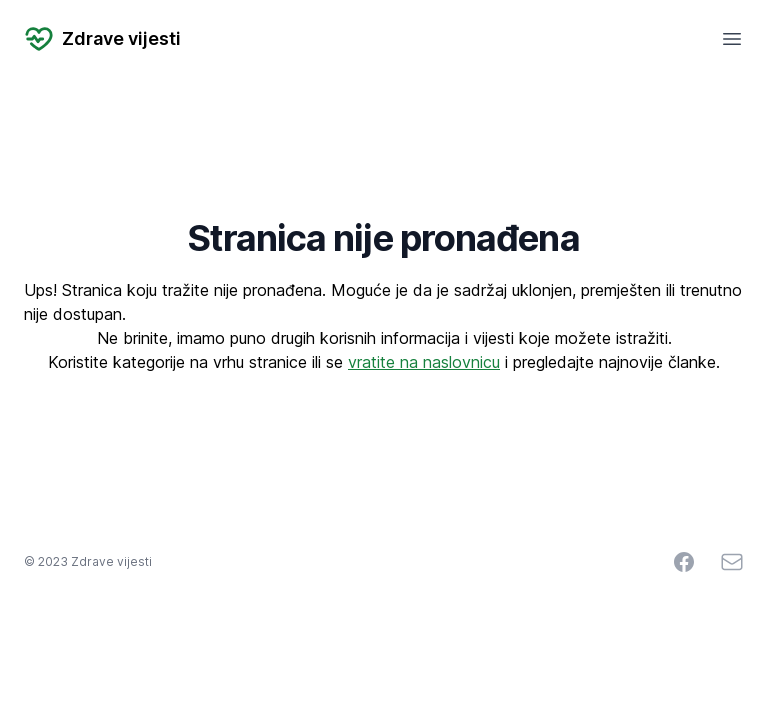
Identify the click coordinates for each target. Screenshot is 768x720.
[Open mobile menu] (732, 39)
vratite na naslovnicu (424, 362)
